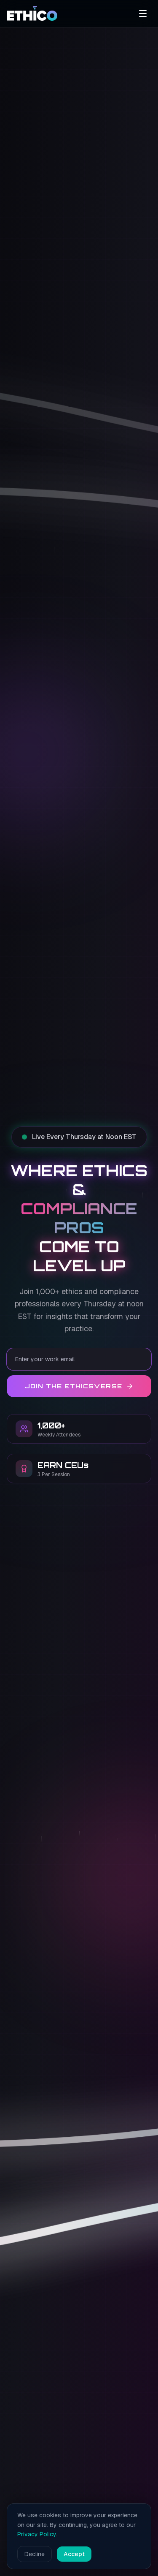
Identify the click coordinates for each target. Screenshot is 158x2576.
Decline (34, 2554)
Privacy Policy (36, 2534)
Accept (74, 2554)
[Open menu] (142, 13)
